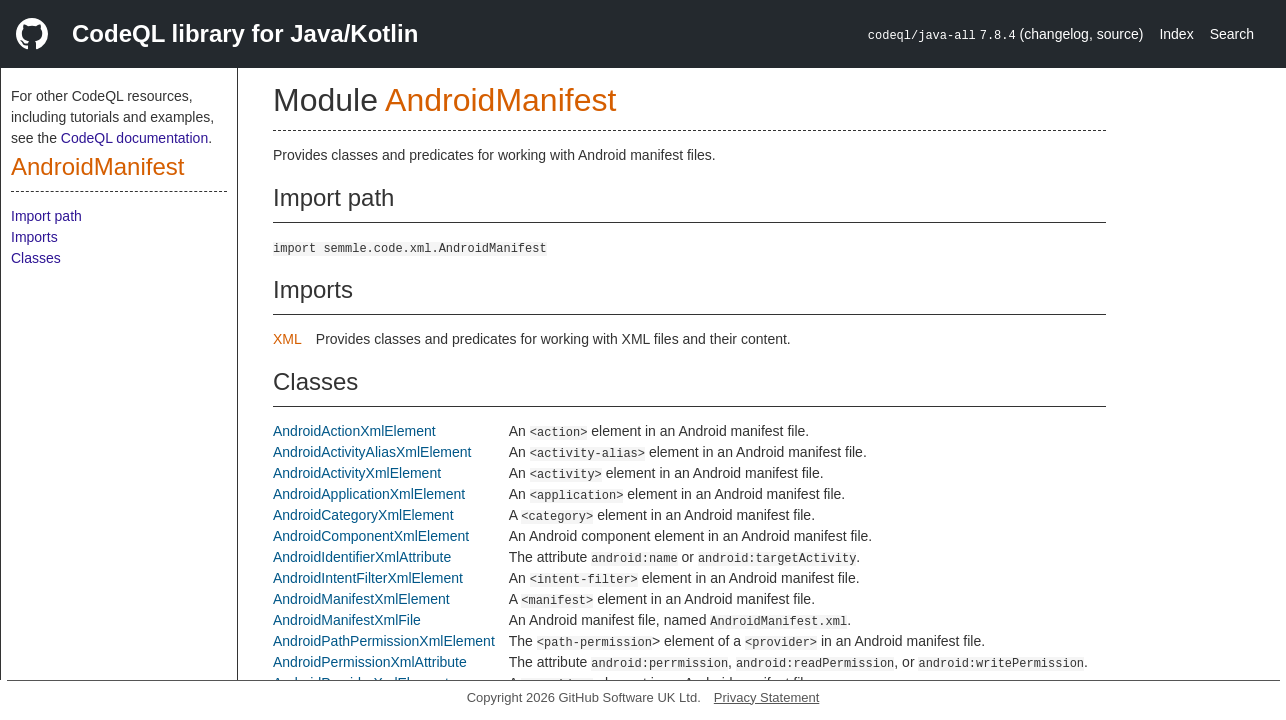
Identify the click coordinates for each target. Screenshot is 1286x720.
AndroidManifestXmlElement (361, 599)
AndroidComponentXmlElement (371, 536)
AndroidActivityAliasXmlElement (372, 452)
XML (287, 339)
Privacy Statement (767, 697)
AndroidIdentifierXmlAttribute (362, 557)
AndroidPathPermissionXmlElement (384, 641)
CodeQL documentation (134, 138)
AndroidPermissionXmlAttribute (370, 662)
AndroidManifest (97, 166)
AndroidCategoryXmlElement (363, 515)
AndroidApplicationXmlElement (369, 494)
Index (1176, 34)
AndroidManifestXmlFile (347, 620)
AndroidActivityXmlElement (357, 473)
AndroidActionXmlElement (354, 431)
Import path (46, 216)
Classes (36, 258)
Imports (34, 237)
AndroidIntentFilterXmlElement (368, 578)
